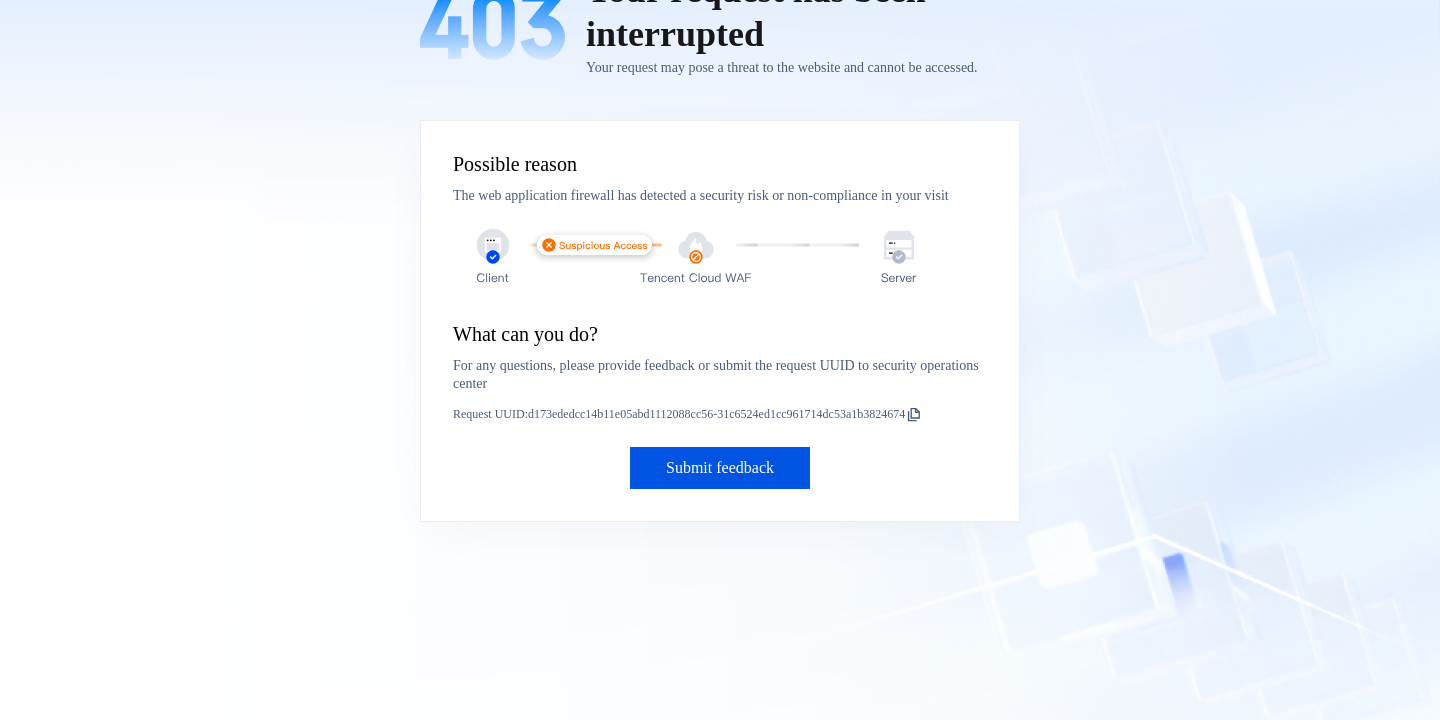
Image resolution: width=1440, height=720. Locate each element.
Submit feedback (720, 467)
